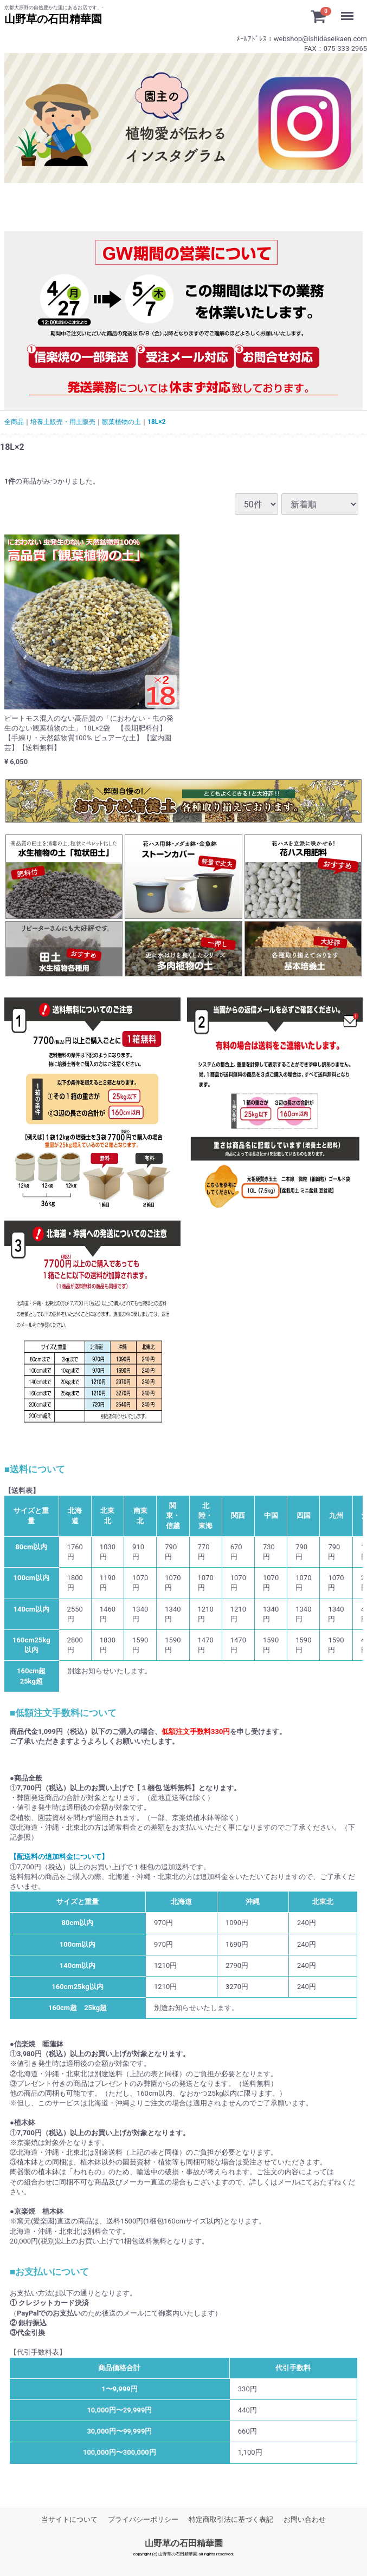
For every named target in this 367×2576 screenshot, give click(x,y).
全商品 (14, 422)
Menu (350, 11)
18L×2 (156, 422)
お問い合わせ (305, 2519)
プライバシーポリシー (143, 2519)
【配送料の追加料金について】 (59, 1857)
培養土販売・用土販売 (62, 422)
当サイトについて (69, 2519)
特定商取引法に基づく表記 (231, 2519)
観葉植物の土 (121, 422)
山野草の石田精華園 (184, 2544)
